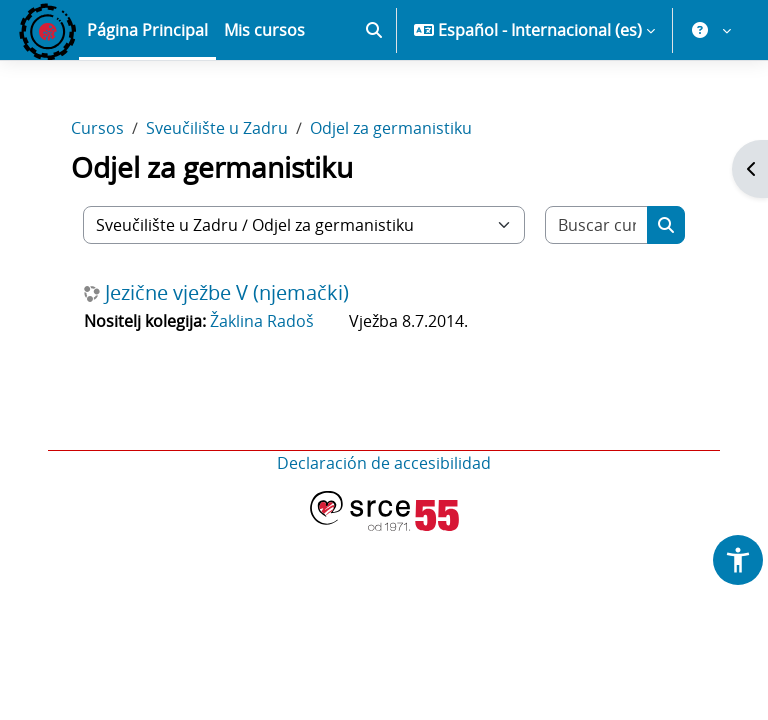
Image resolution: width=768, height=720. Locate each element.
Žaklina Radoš (262, 321)
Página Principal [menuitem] (147, 30)
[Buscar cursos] (597, 225)
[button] (374, 30)
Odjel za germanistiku (391, 128)
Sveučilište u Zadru (217, 128)
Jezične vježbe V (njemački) (227, 293)
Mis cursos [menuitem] (264, 30)
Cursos (97, 128)
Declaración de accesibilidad (384, 463)
